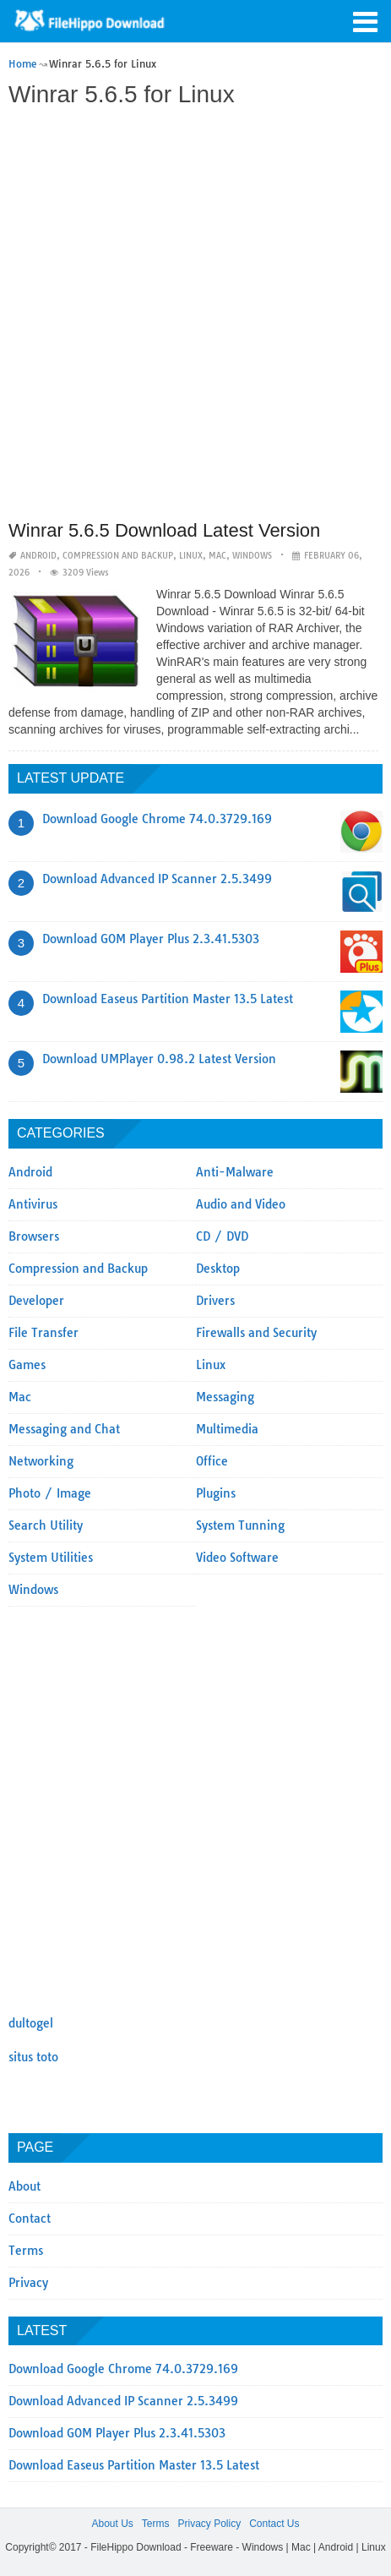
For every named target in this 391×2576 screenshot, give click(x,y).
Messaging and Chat (64, 1429)
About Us (112, 2524)
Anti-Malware (235, 1172)
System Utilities (50, 1557)
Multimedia (227, 1429)
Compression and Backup (117, 555)
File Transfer (43, 1332)
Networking (40, 1461)
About (24, 2186)
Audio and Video (240, 1204)
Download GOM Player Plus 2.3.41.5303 (150, 939)
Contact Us (274, 2524)
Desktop (218, 1268)
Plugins (216, 1493)
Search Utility (45, 1525)
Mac (217, 555)
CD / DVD (222, 1236)
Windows (252, 555)
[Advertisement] (195, 315)
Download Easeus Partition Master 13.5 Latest (167, 999)
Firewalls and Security (256, 1332)
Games (27, 1365)
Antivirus (32, 1204)
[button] (365, 20)
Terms (25, 2250)
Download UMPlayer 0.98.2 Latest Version (159, 1059)
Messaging (225, 1397)
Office (212, 1461)
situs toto (33, 2057)
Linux (191, 555)
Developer (36, 1300)
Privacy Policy (209, 2524)
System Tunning (240, 1525)
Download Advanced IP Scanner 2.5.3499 (157, 879)
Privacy (28, 2282)
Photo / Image (49, 1493)
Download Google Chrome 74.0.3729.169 (157, 819)
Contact (29, 2218)
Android (38, 555)
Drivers (215, 1300)
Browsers (33, 1236)
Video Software (237, 1557)
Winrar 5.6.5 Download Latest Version (164, 530)
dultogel (30, 2023)
